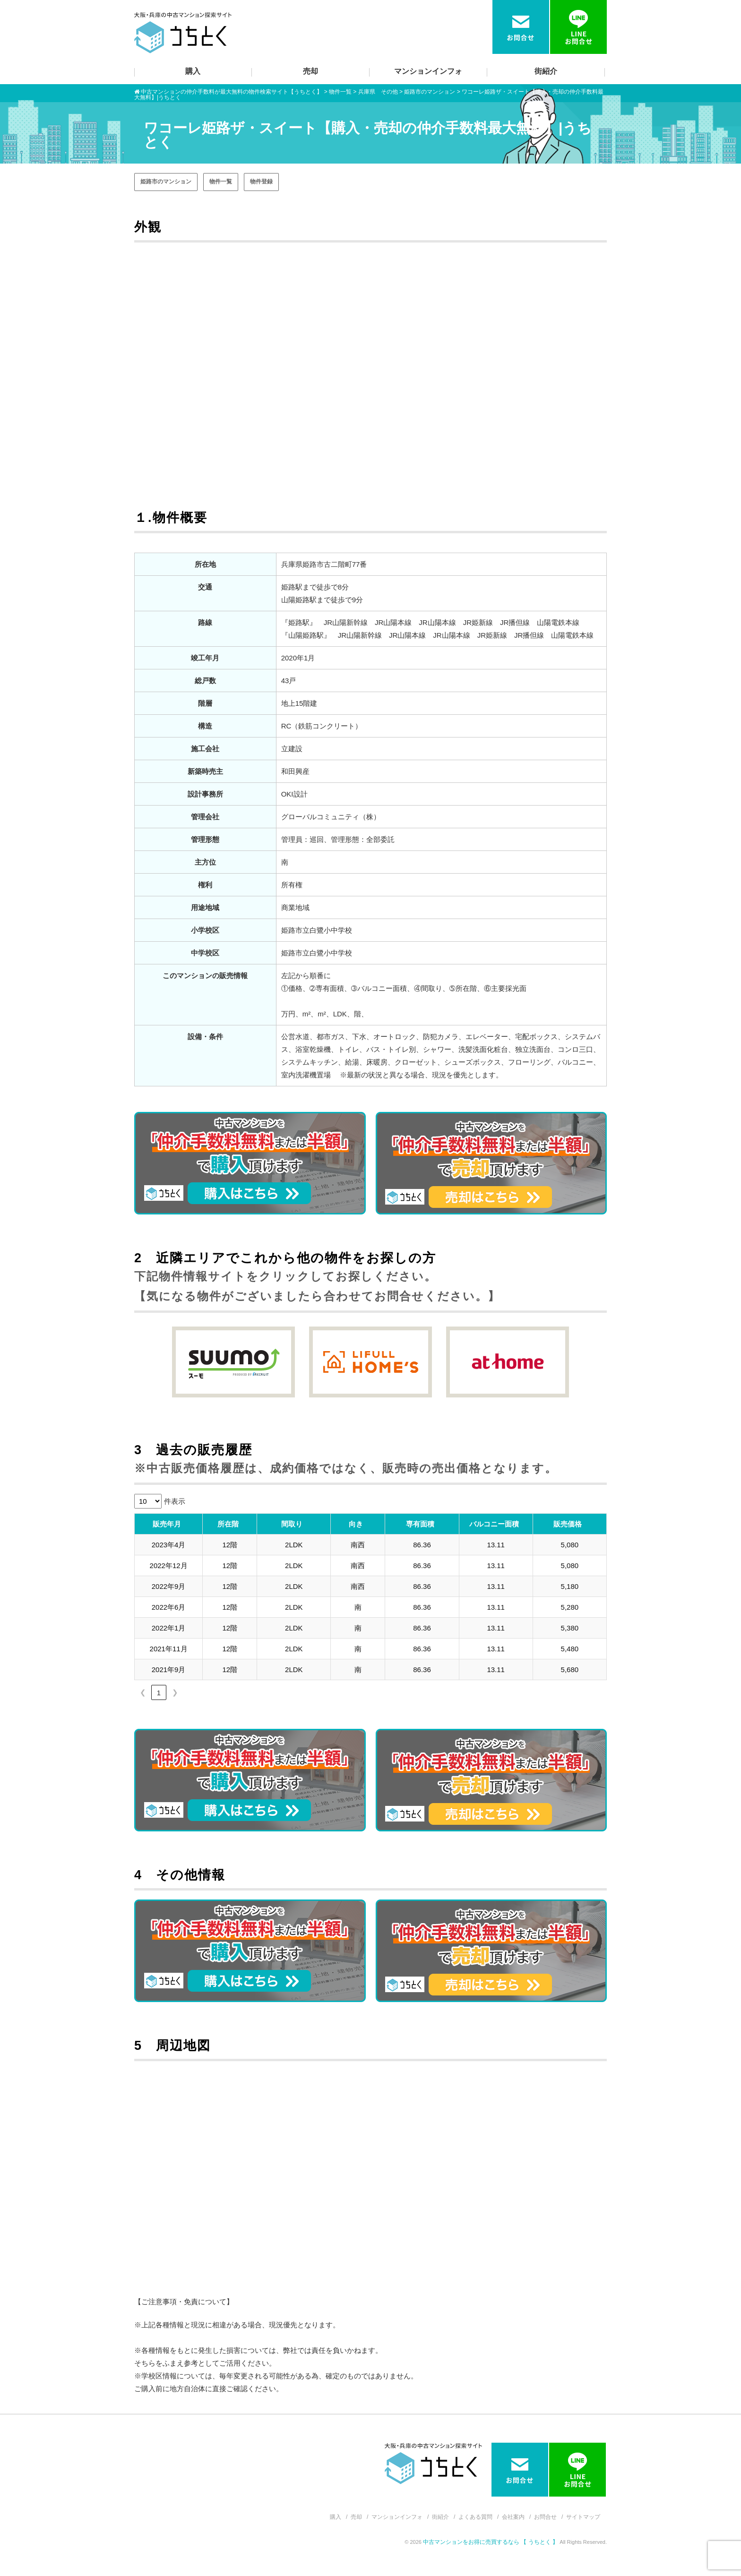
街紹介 (545, 71)
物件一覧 (220, 181)
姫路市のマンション (165, 181)
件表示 (174, 1501)
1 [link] (159, 1693)
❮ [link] (143, 1692)
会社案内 (513, 2517)
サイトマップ (583, 2517)
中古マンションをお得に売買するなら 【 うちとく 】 (491, 2542)
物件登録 (261, 181)
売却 (310, 71)
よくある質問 (475, 2517)
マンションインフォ (428, 71)
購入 (192, 71)
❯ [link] (175, 1692)
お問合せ (545, 2517)
